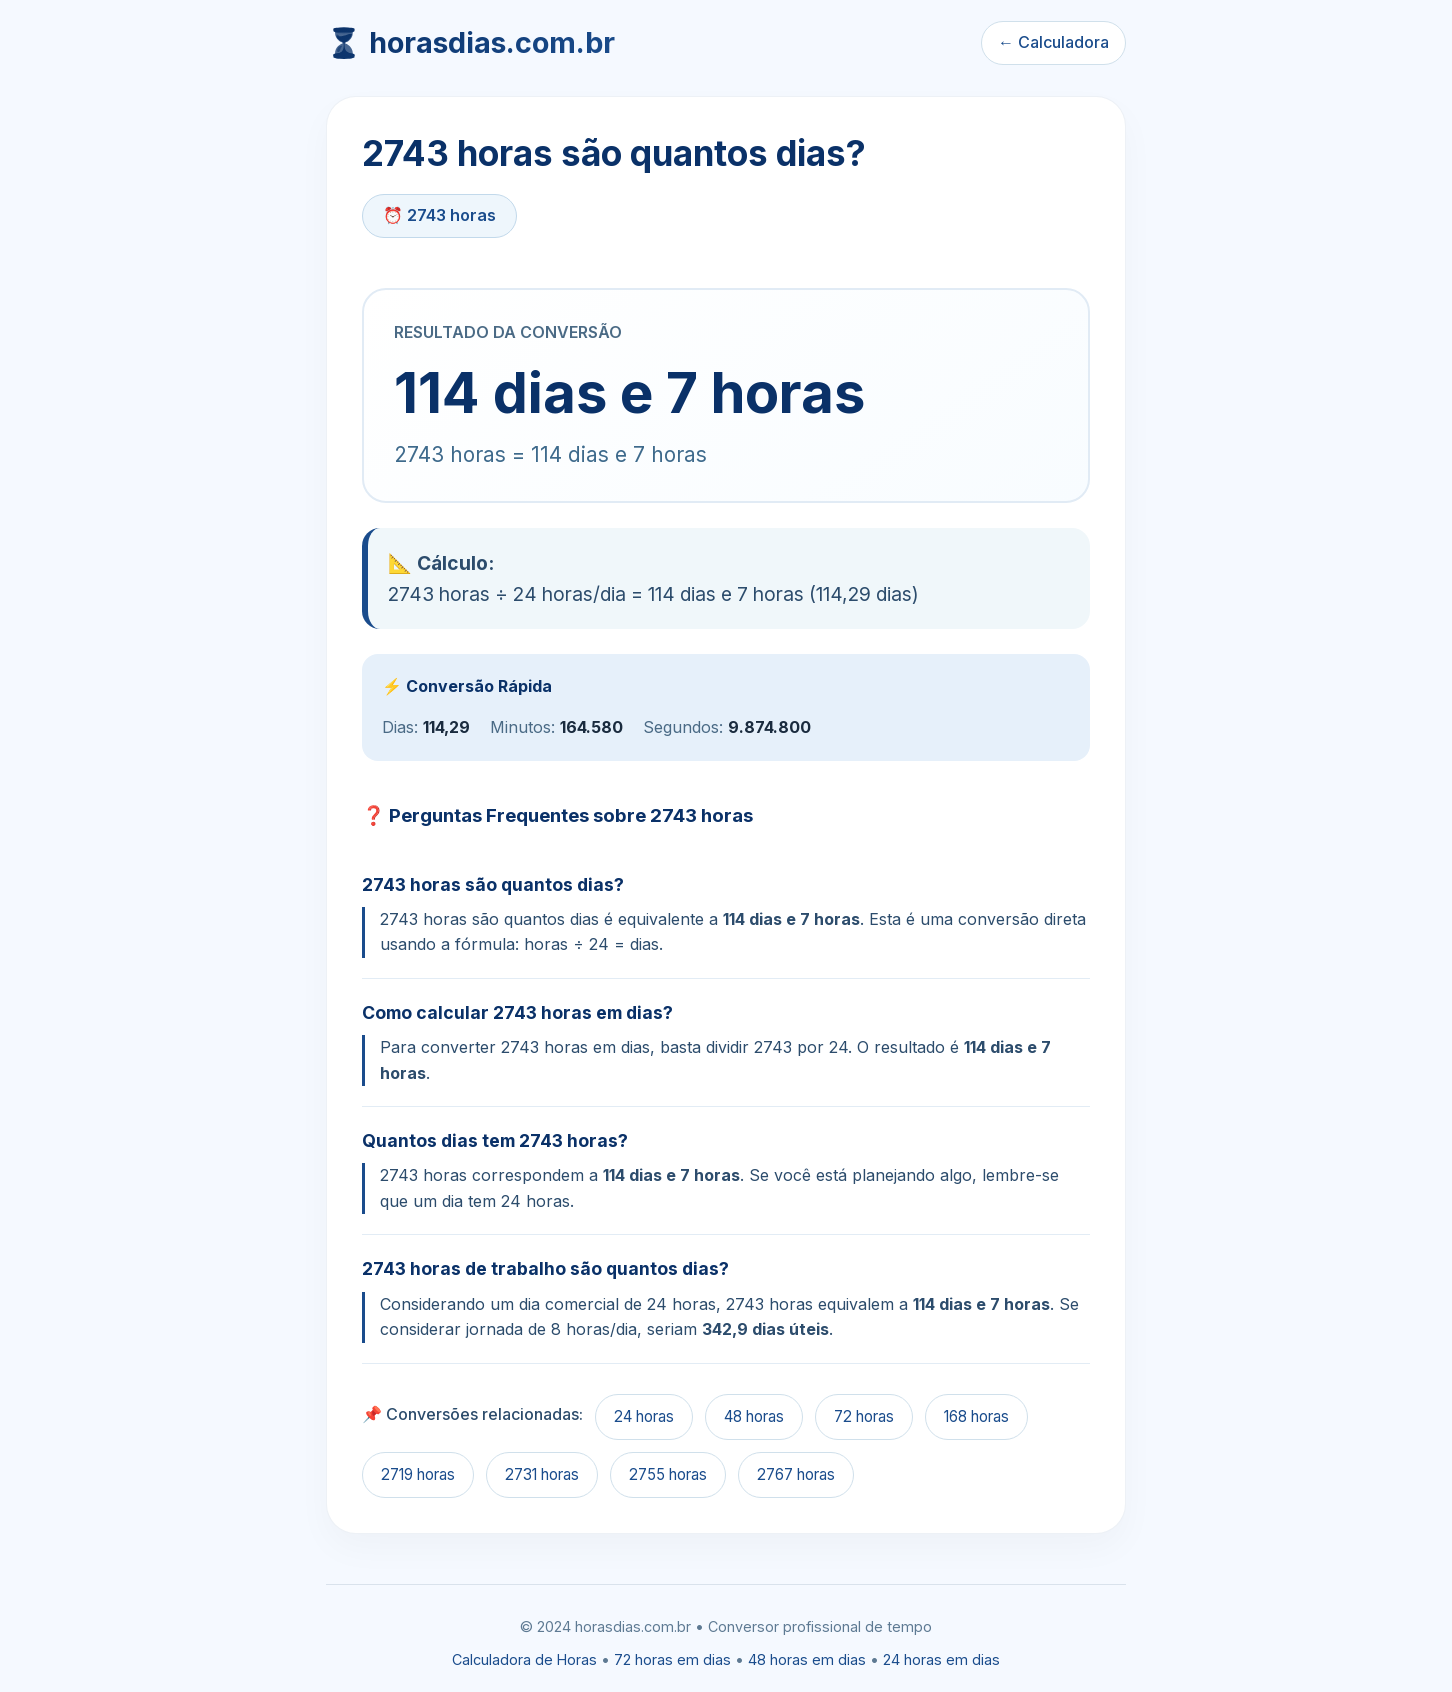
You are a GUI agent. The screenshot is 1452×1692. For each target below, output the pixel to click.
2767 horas (796, 1474)
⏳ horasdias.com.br (470, 42)
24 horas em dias (941, 1659)
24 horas (644, 1416)
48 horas (754, 1416)
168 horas (976, 1416)
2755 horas (668, 1474)
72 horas (864, 1416)
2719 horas (418, 1474)
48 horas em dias (807, 1659)
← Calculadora (1053, 42)
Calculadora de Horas (524, 1659)
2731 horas (542, 1474)
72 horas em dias (672, 1659)
